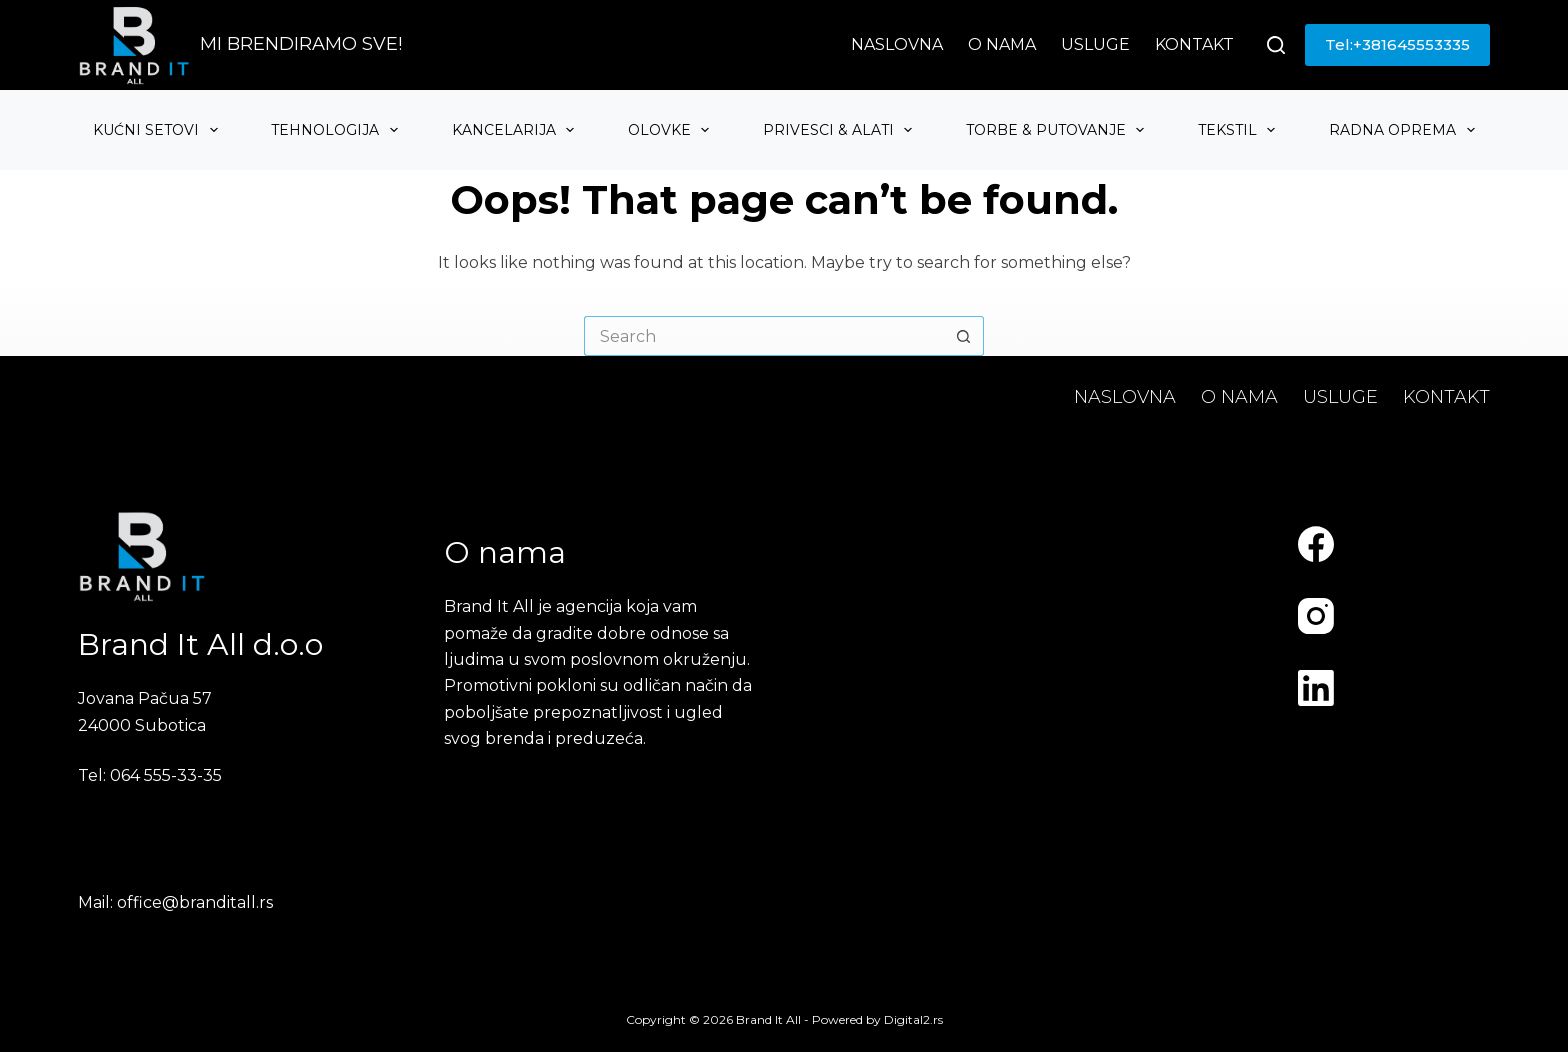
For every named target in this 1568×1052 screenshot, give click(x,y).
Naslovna (897, 44)
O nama (1002, 44)
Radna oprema (1404, 130)
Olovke (671, 130)
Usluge (1095, 44)
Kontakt (1194, 44)
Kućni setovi (158, 130)
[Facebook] (1316, 544)
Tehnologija (337, 130)
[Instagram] (1316, 616)
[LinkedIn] (1316, 688)
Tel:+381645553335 (1397, 44)
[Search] (1276, 45)
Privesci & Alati (840, 130)
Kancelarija (516, 130)
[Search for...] (764, 336)
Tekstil (1239, 130)
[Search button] (964, 336)
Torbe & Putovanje (1058, 130)
